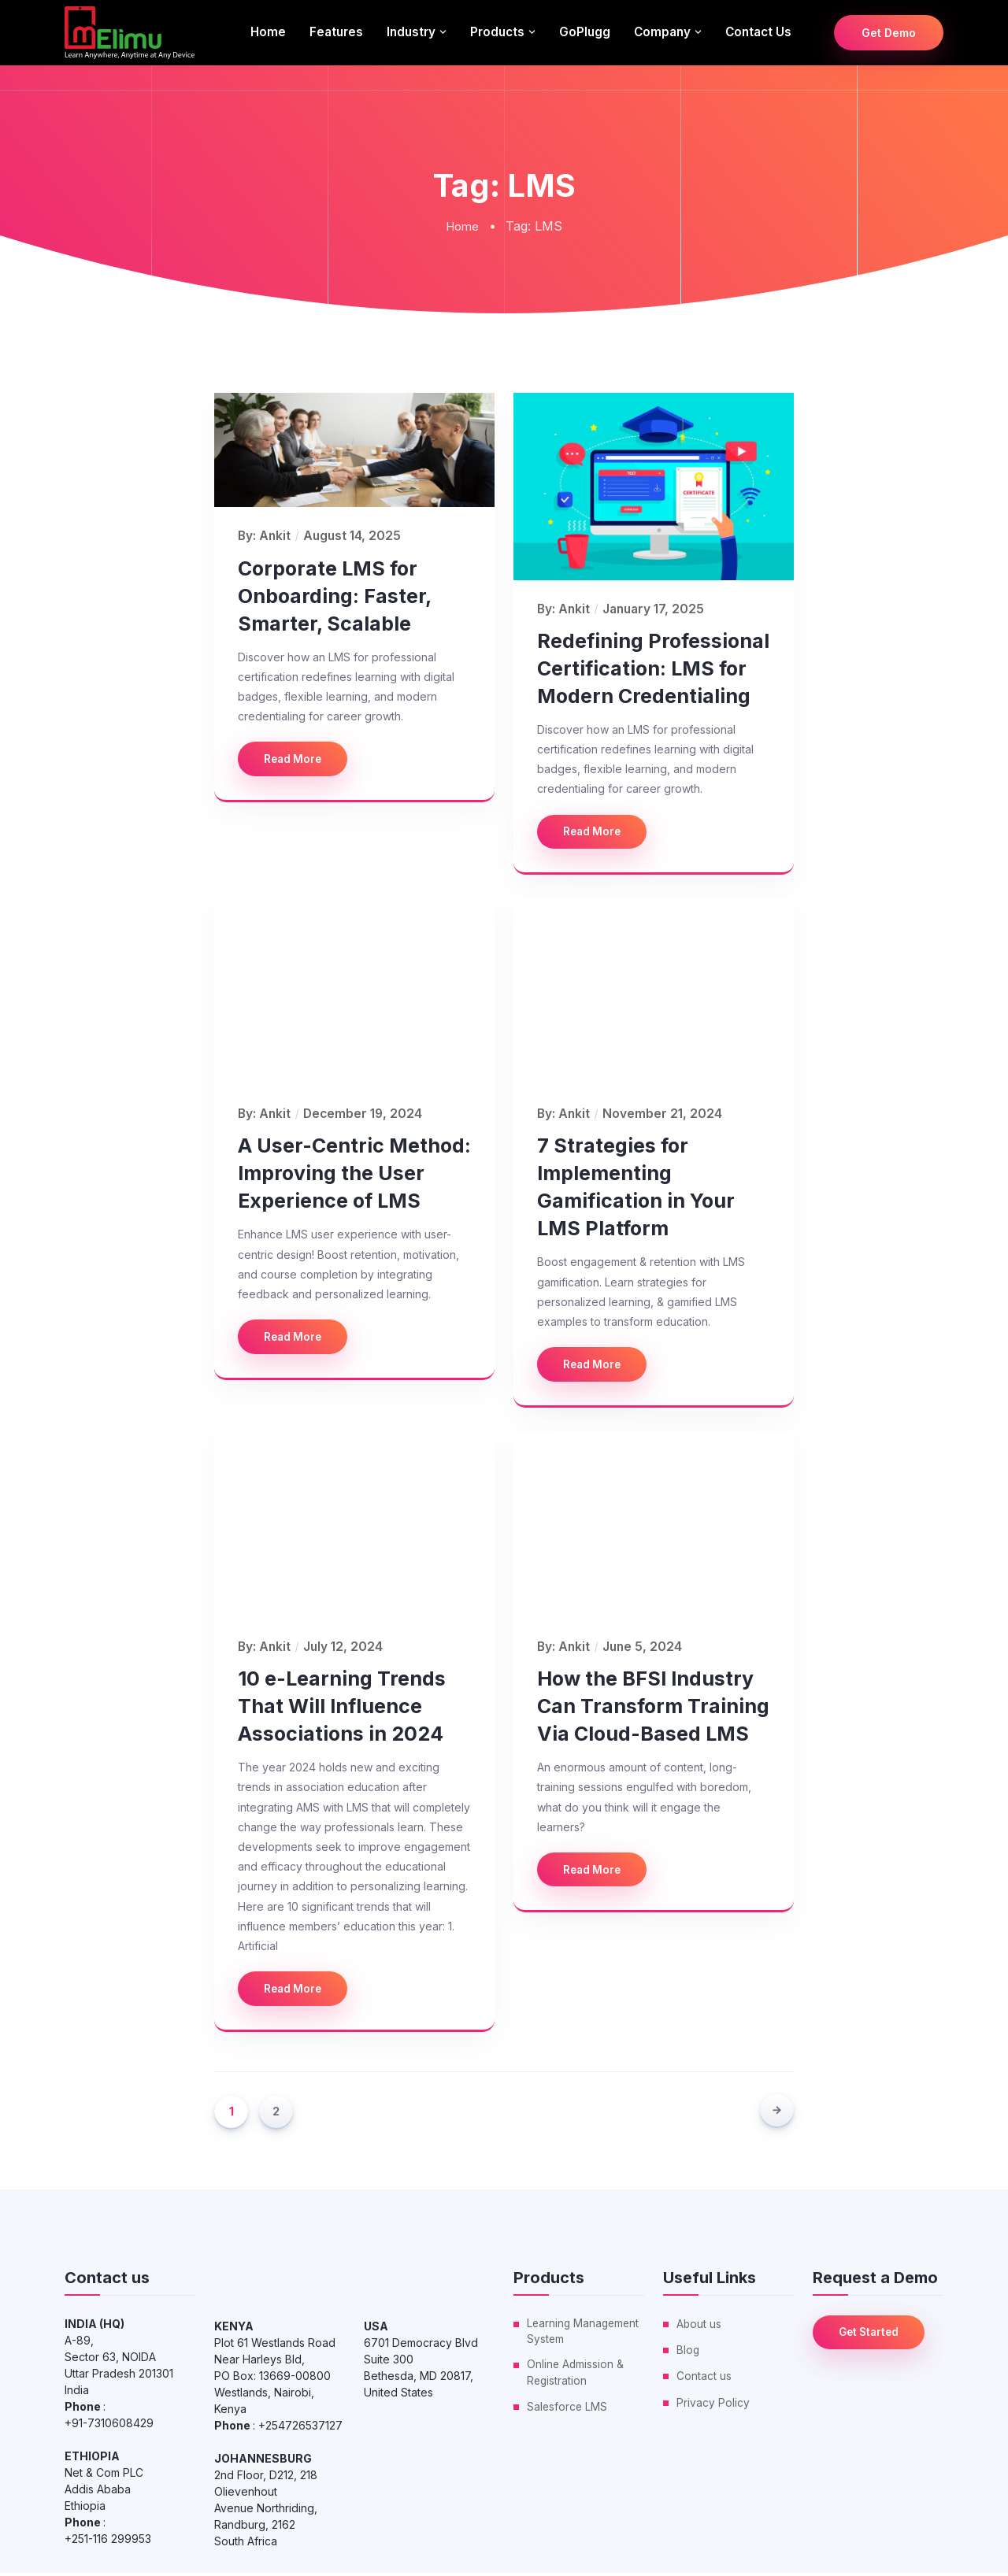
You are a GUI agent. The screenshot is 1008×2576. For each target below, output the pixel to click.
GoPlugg (584, 31)
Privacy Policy (713, 2404)
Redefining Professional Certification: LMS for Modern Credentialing (653, 667)
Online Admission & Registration (576, 2378)
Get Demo (889, 32)
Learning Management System (585, 2335)
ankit (275, 535)
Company (662, 31)
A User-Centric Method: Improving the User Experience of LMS (354, 1174)
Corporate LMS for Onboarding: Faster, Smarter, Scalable (334, 595)
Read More (295, 759)
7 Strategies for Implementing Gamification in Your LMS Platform (636, 1188)
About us (699, 2327)
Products (497, 31)
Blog (688, 2352)
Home (268, 31)
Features (336, 31)
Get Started (872, 2336)
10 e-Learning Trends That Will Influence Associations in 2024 (342, 1708)
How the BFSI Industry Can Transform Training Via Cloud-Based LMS (653, 1708)
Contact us (758, 31)
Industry (411, 31)
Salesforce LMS (568, 2412)
